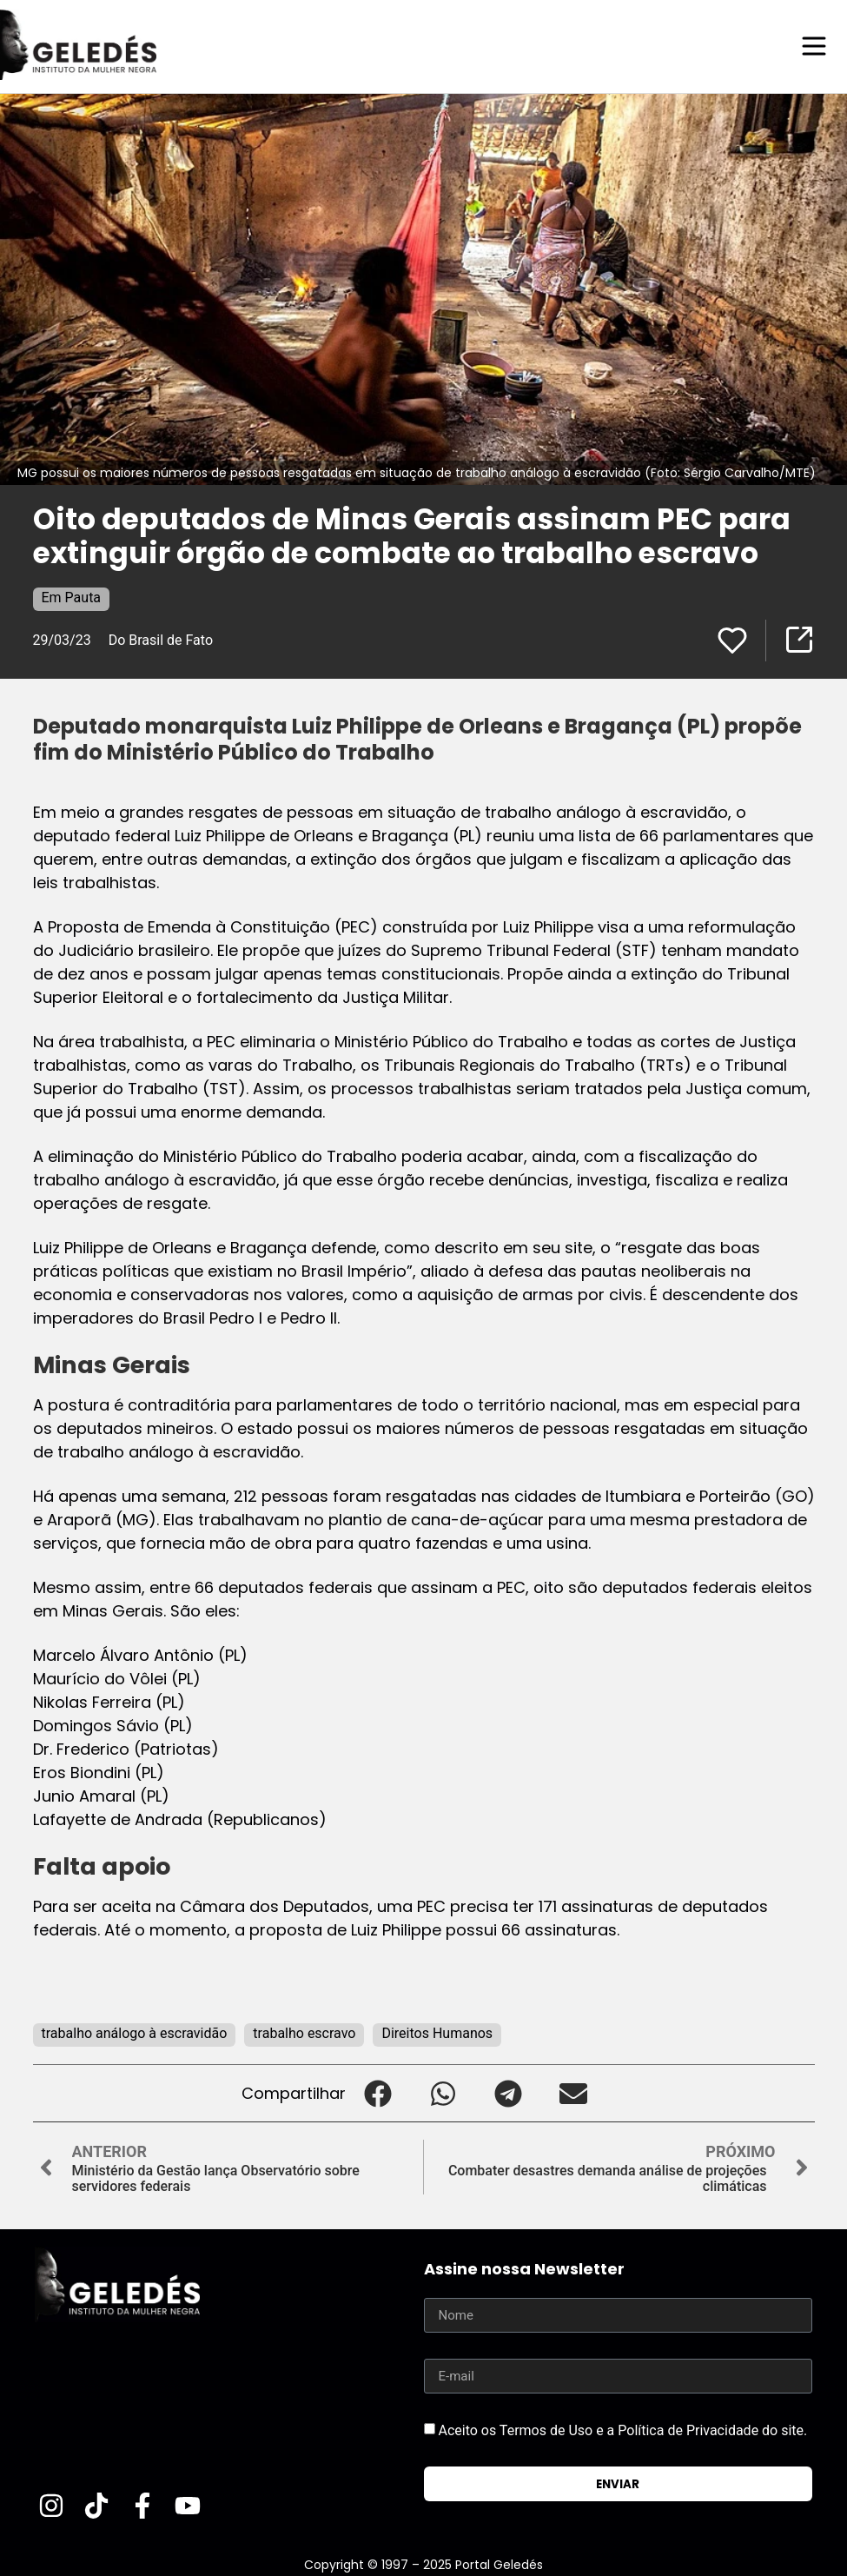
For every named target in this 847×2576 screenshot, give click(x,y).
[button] (378, 2092)
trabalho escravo (304, 2032)
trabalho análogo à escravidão (135, 2032)
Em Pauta (72, 596)
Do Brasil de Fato (161, 639)
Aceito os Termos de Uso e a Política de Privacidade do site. (622, 2429)
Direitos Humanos (437, 2032)
